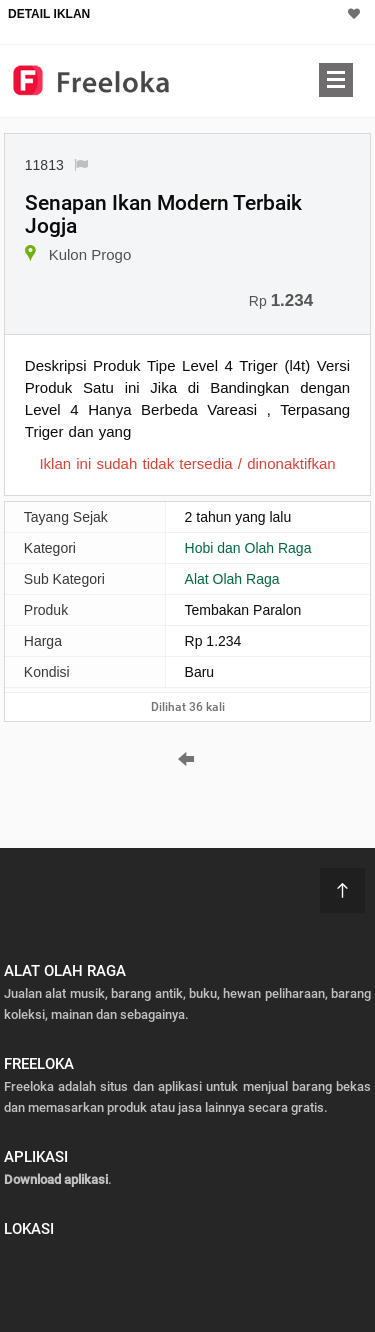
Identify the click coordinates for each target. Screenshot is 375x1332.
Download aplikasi (56, 1179)
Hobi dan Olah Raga (248, 548)
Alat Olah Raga (232, 579)
